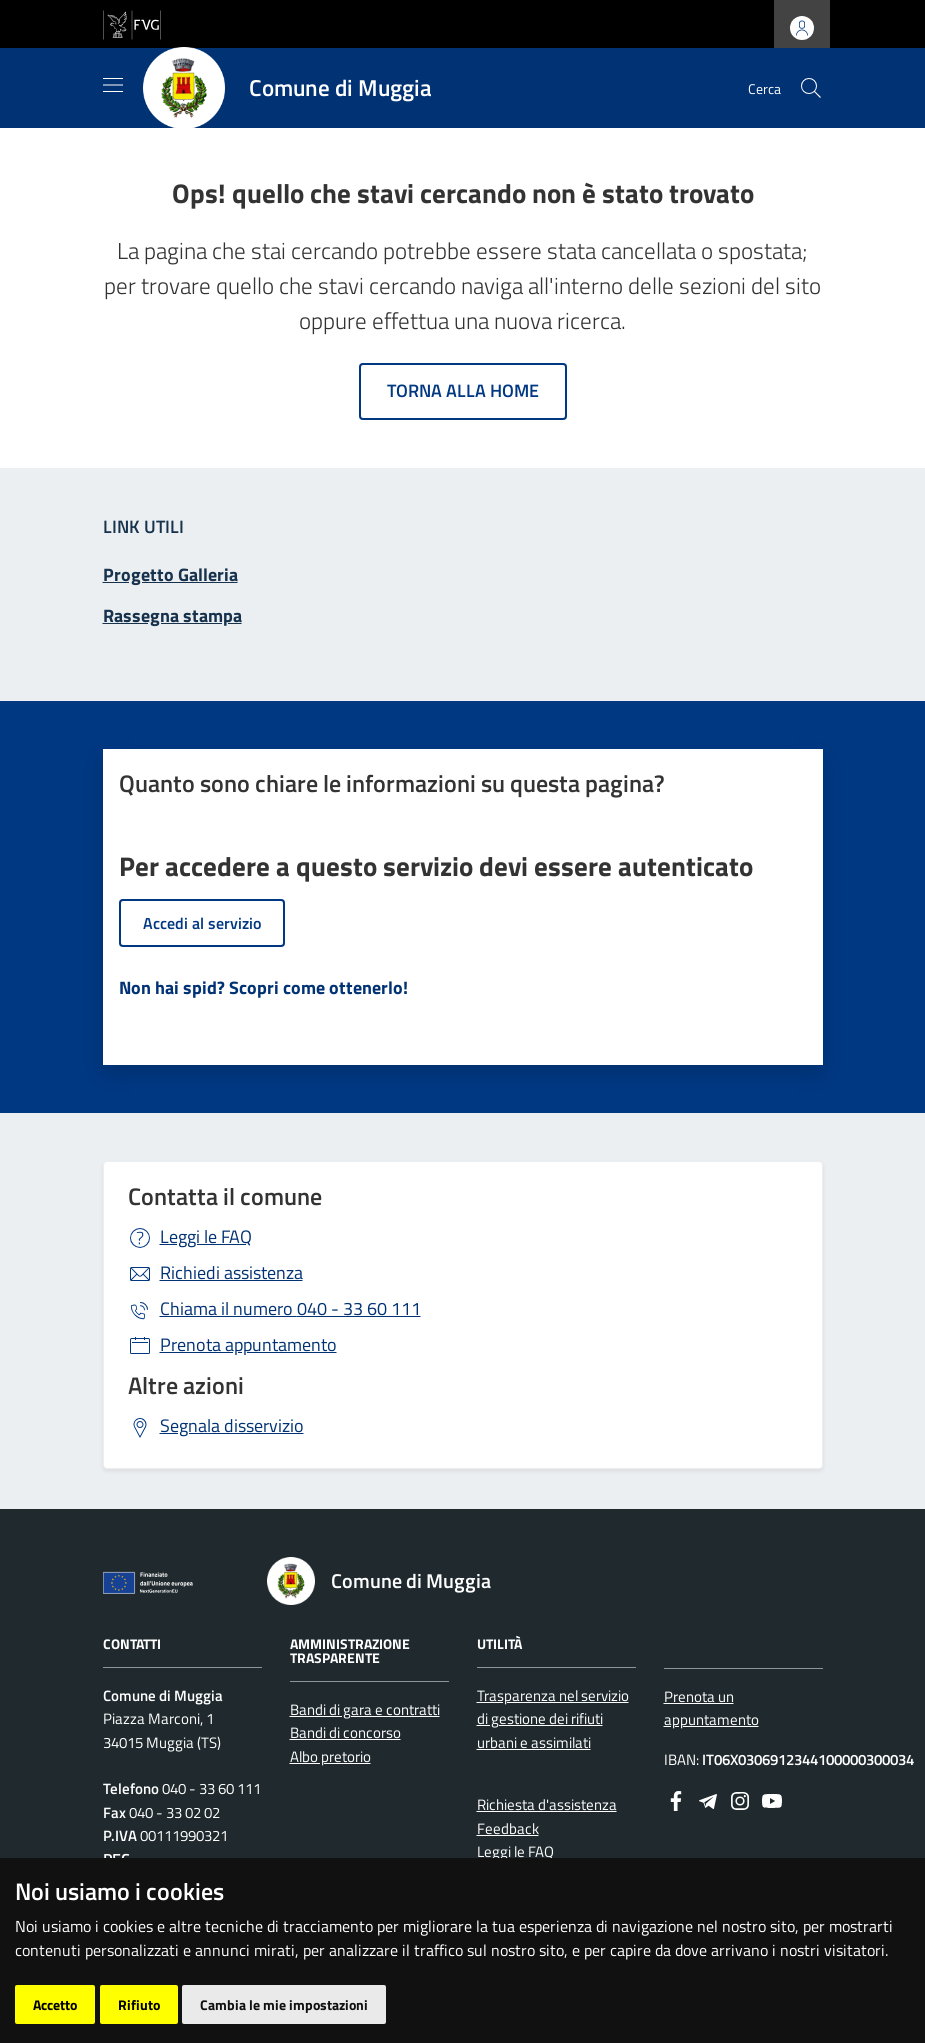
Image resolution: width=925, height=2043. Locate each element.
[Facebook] (676, 1799)
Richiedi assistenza (231, 1272)
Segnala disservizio (232, 1425)
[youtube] (772, 1799)
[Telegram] (708, 1799)
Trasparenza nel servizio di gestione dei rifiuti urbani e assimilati (553, 1719)
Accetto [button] (55, 2004)
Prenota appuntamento (248, 1344)
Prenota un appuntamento (711, 1708)
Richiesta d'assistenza (547, 1804)
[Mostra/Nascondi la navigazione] (113, 85)
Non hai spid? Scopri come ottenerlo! (263, 987)
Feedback (508, 1828)
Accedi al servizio (202, 923)
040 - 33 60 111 (290, 1308)
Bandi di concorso (345, 1732)
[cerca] (811, 88)
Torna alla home (463, 390)
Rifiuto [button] (139, 2004)
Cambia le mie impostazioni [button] (284, 2004)
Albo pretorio (330, 1756)
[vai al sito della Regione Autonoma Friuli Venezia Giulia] (132, 22)
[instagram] (740, 1799)
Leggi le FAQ (206, 1236)
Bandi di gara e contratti (365, 1709)
